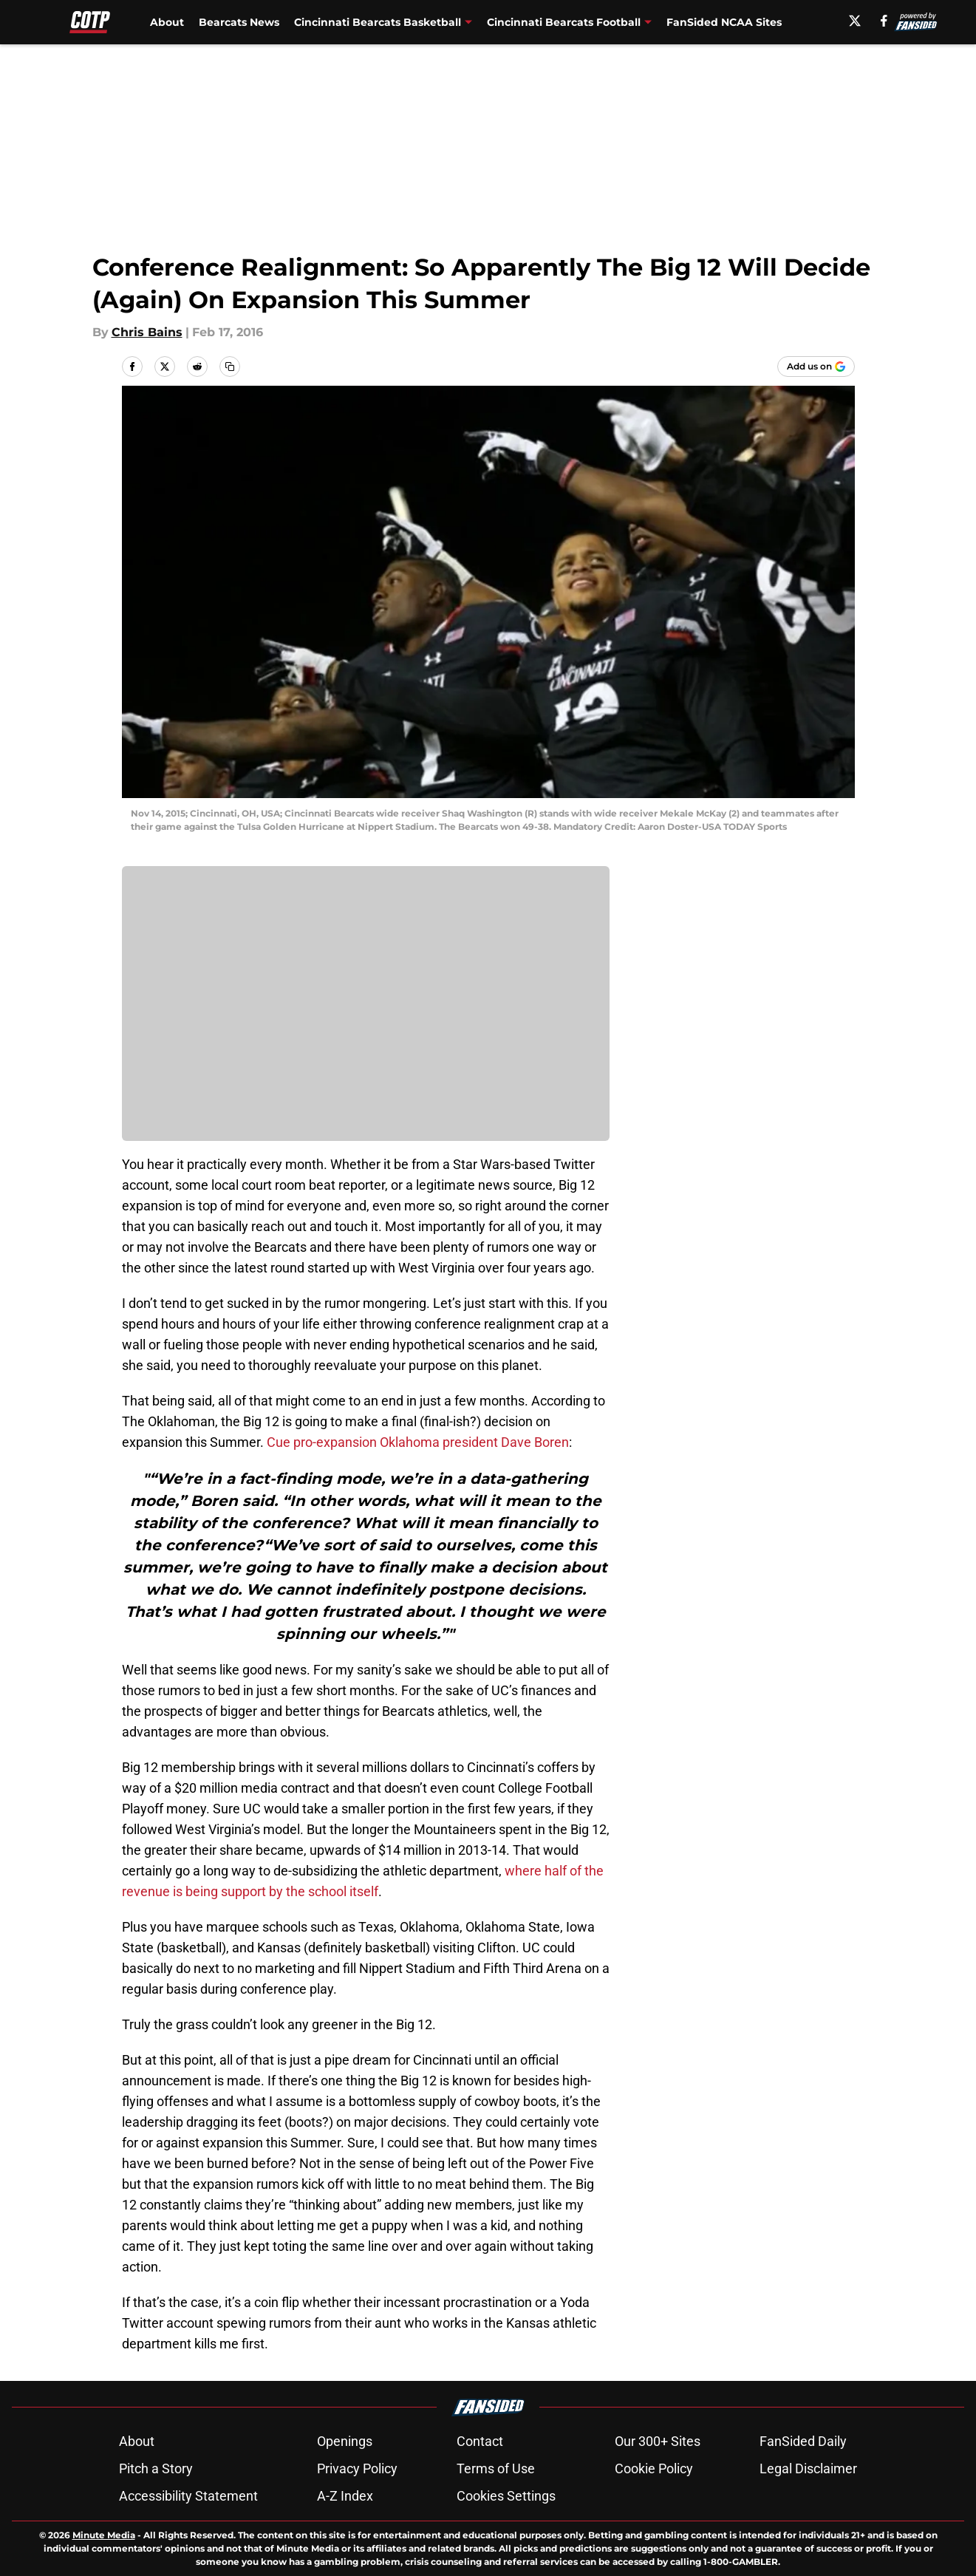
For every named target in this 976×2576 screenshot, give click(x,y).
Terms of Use (496, 2468)
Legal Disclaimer (808, 2468)
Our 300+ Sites (657, 2441)
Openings (344, 2441)
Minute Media (103, 2535)
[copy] (229, 366)
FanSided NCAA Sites (724, 22)
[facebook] (884, 21)
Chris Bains (147, 332)
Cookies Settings (506, 2496)
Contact (480, 2441)
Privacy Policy (357, 2468)
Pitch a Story (156, 2468)
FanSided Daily (803, 2441)
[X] (855, 21)
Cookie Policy (654, 2468)
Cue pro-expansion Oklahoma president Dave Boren (418, 1442)
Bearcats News (239, 22)
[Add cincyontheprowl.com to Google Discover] (816, 366)
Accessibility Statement (188, 2496)
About (167, 22)
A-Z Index (345, 2496)
